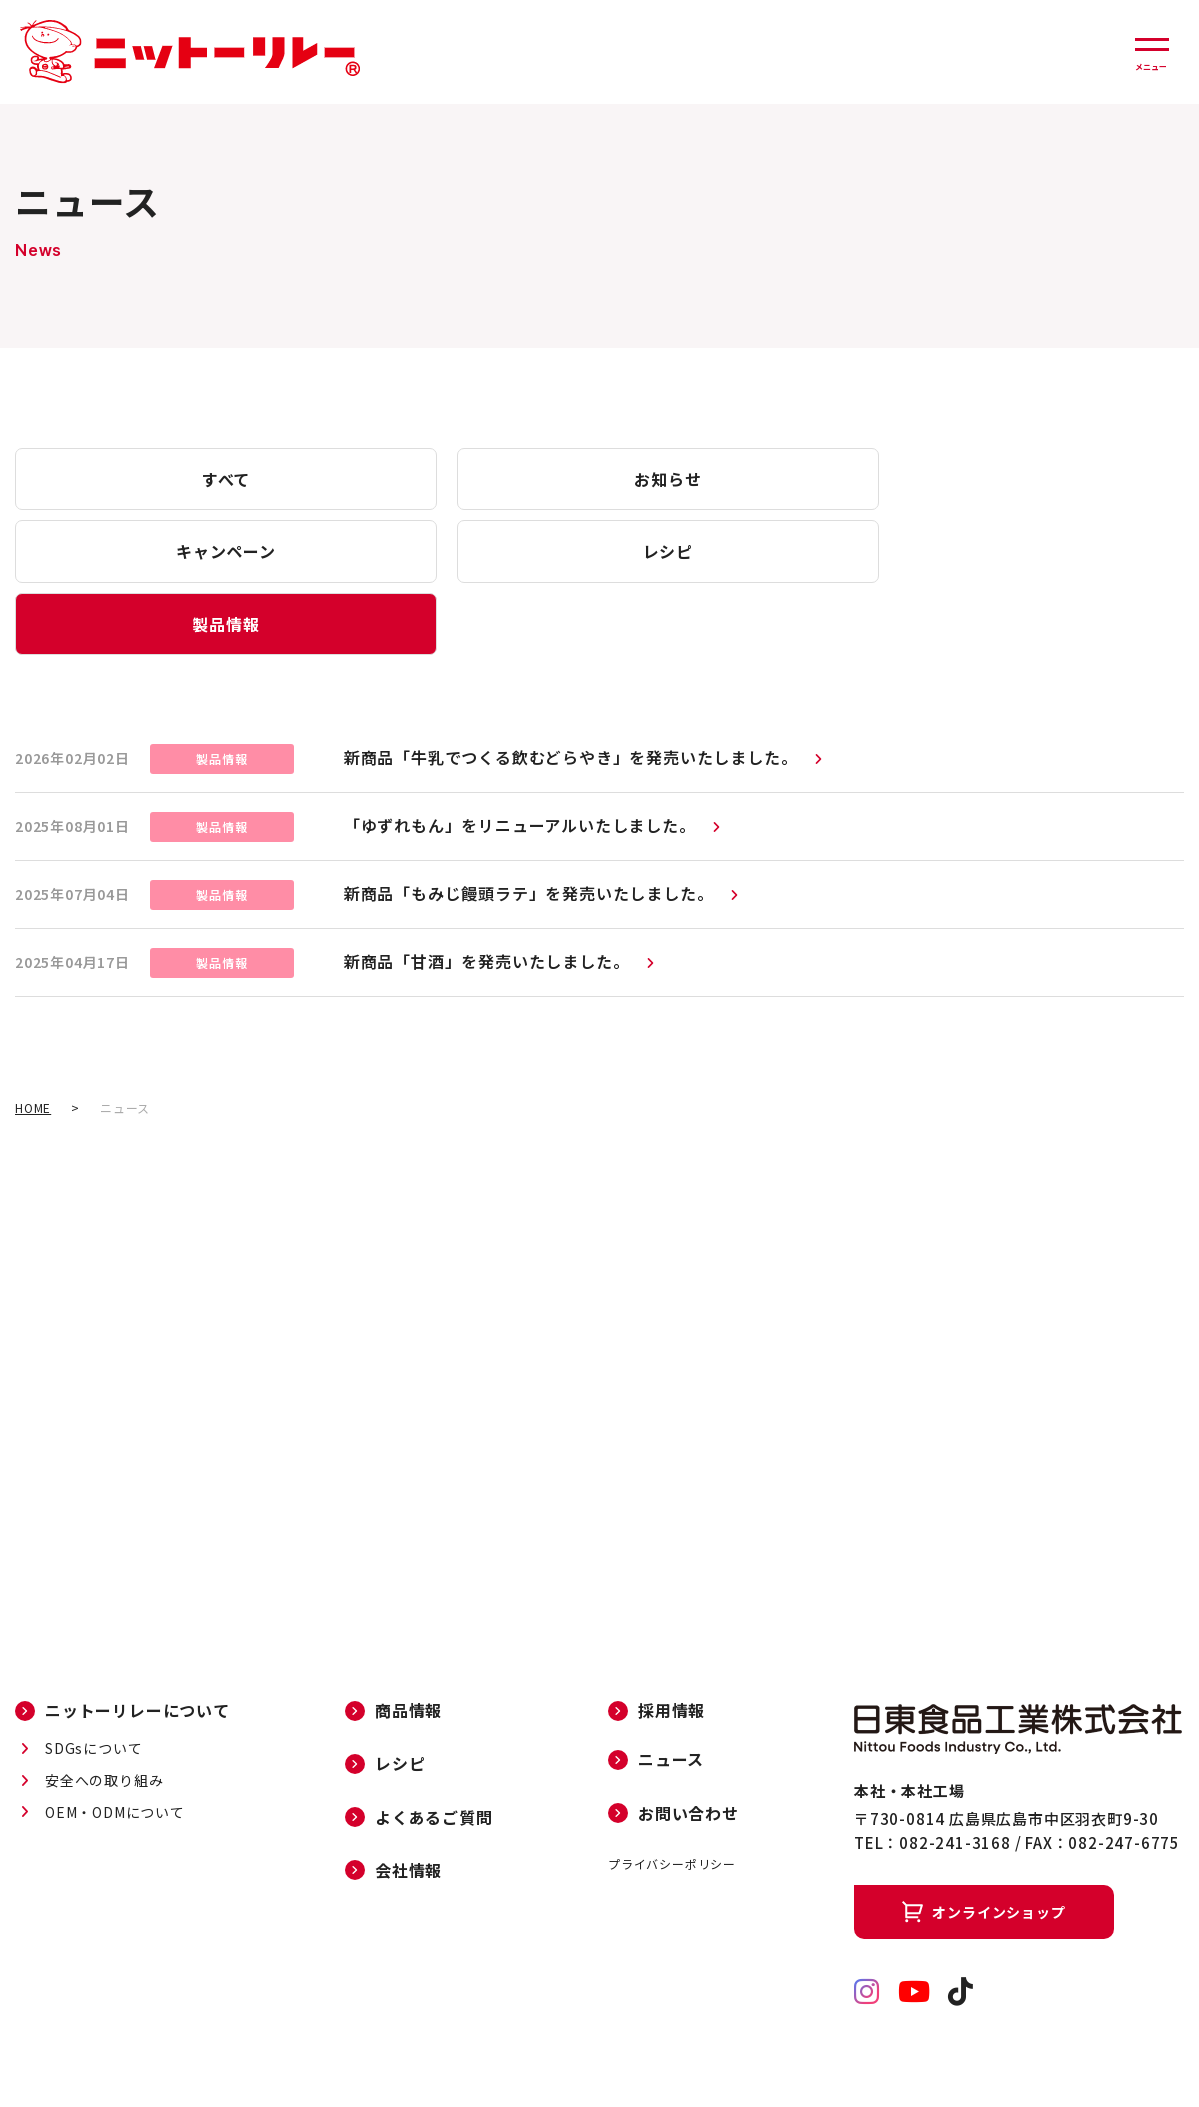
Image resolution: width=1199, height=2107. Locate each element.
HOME (33, 1040)
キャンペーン (605, 480)
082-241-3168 (955, 1774)
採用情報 (671, 1642)
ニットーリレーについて (137, 1642)
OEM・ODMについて (115, 1744)
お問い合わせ (688, 1745)
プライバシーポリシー (672, 1796)
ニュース (671, 1692)
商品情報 (408, 1642)
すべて (125, 480)
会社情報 (408, 1802)
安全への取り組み (104, 1712)
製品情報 (124, 555)
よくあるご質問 (434, 1749)
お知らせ (364, 480)
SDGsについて (93, 1681)
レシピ (845, 480)
